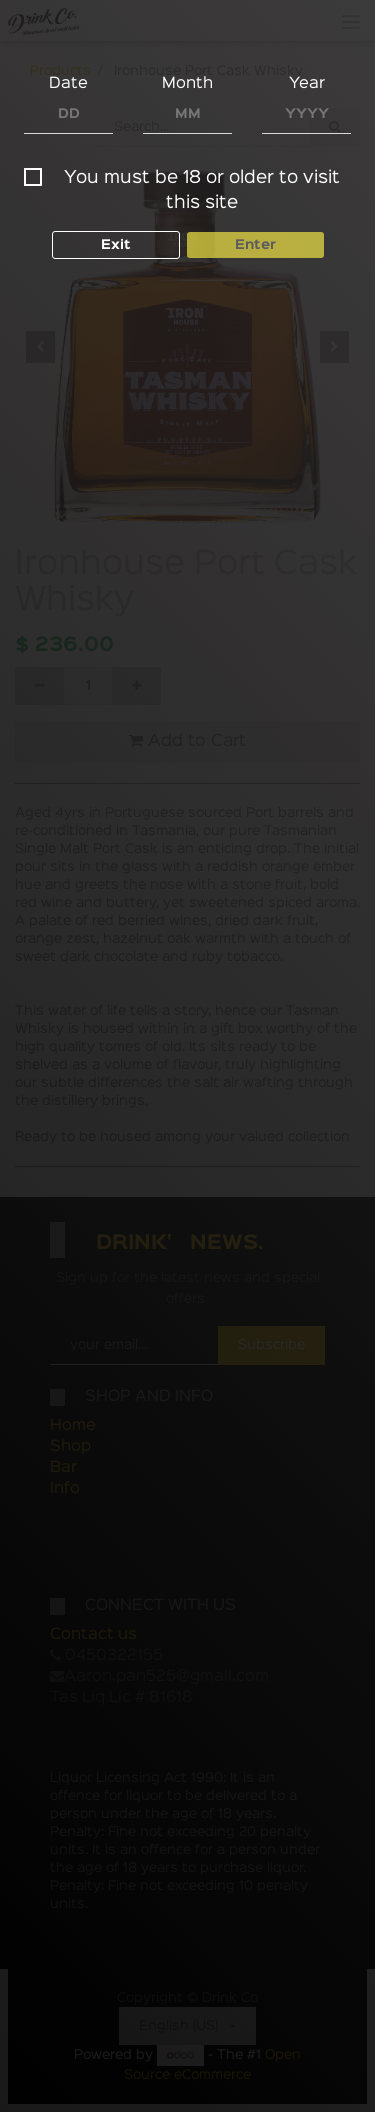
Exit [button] (116, 245)
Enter (255, 245)
